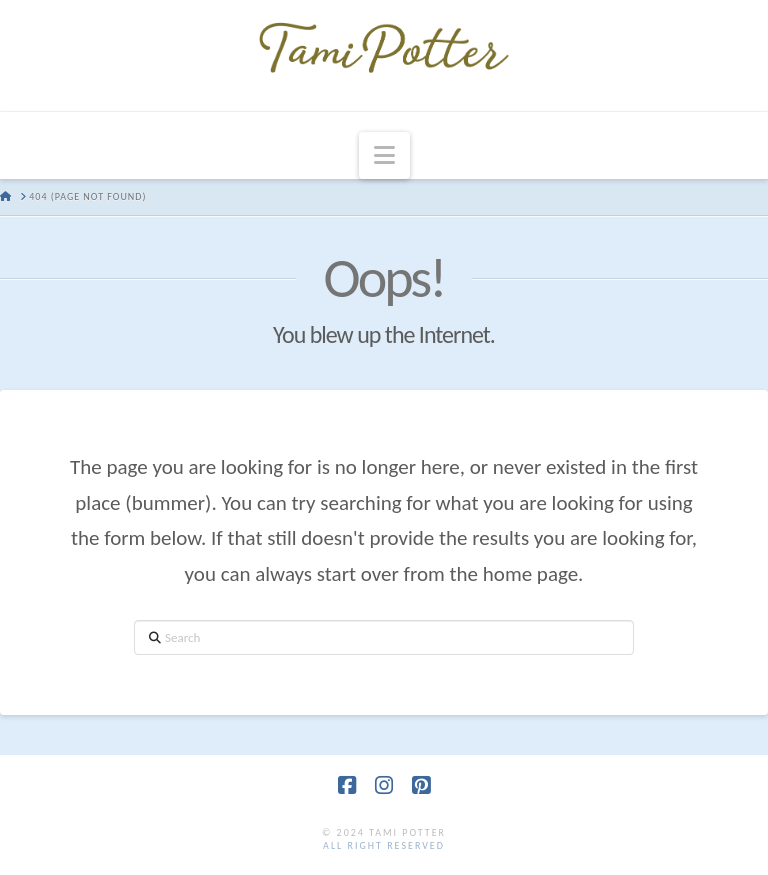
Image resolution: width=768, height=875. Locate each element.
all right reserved (384, 845)
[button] (384, 155)
